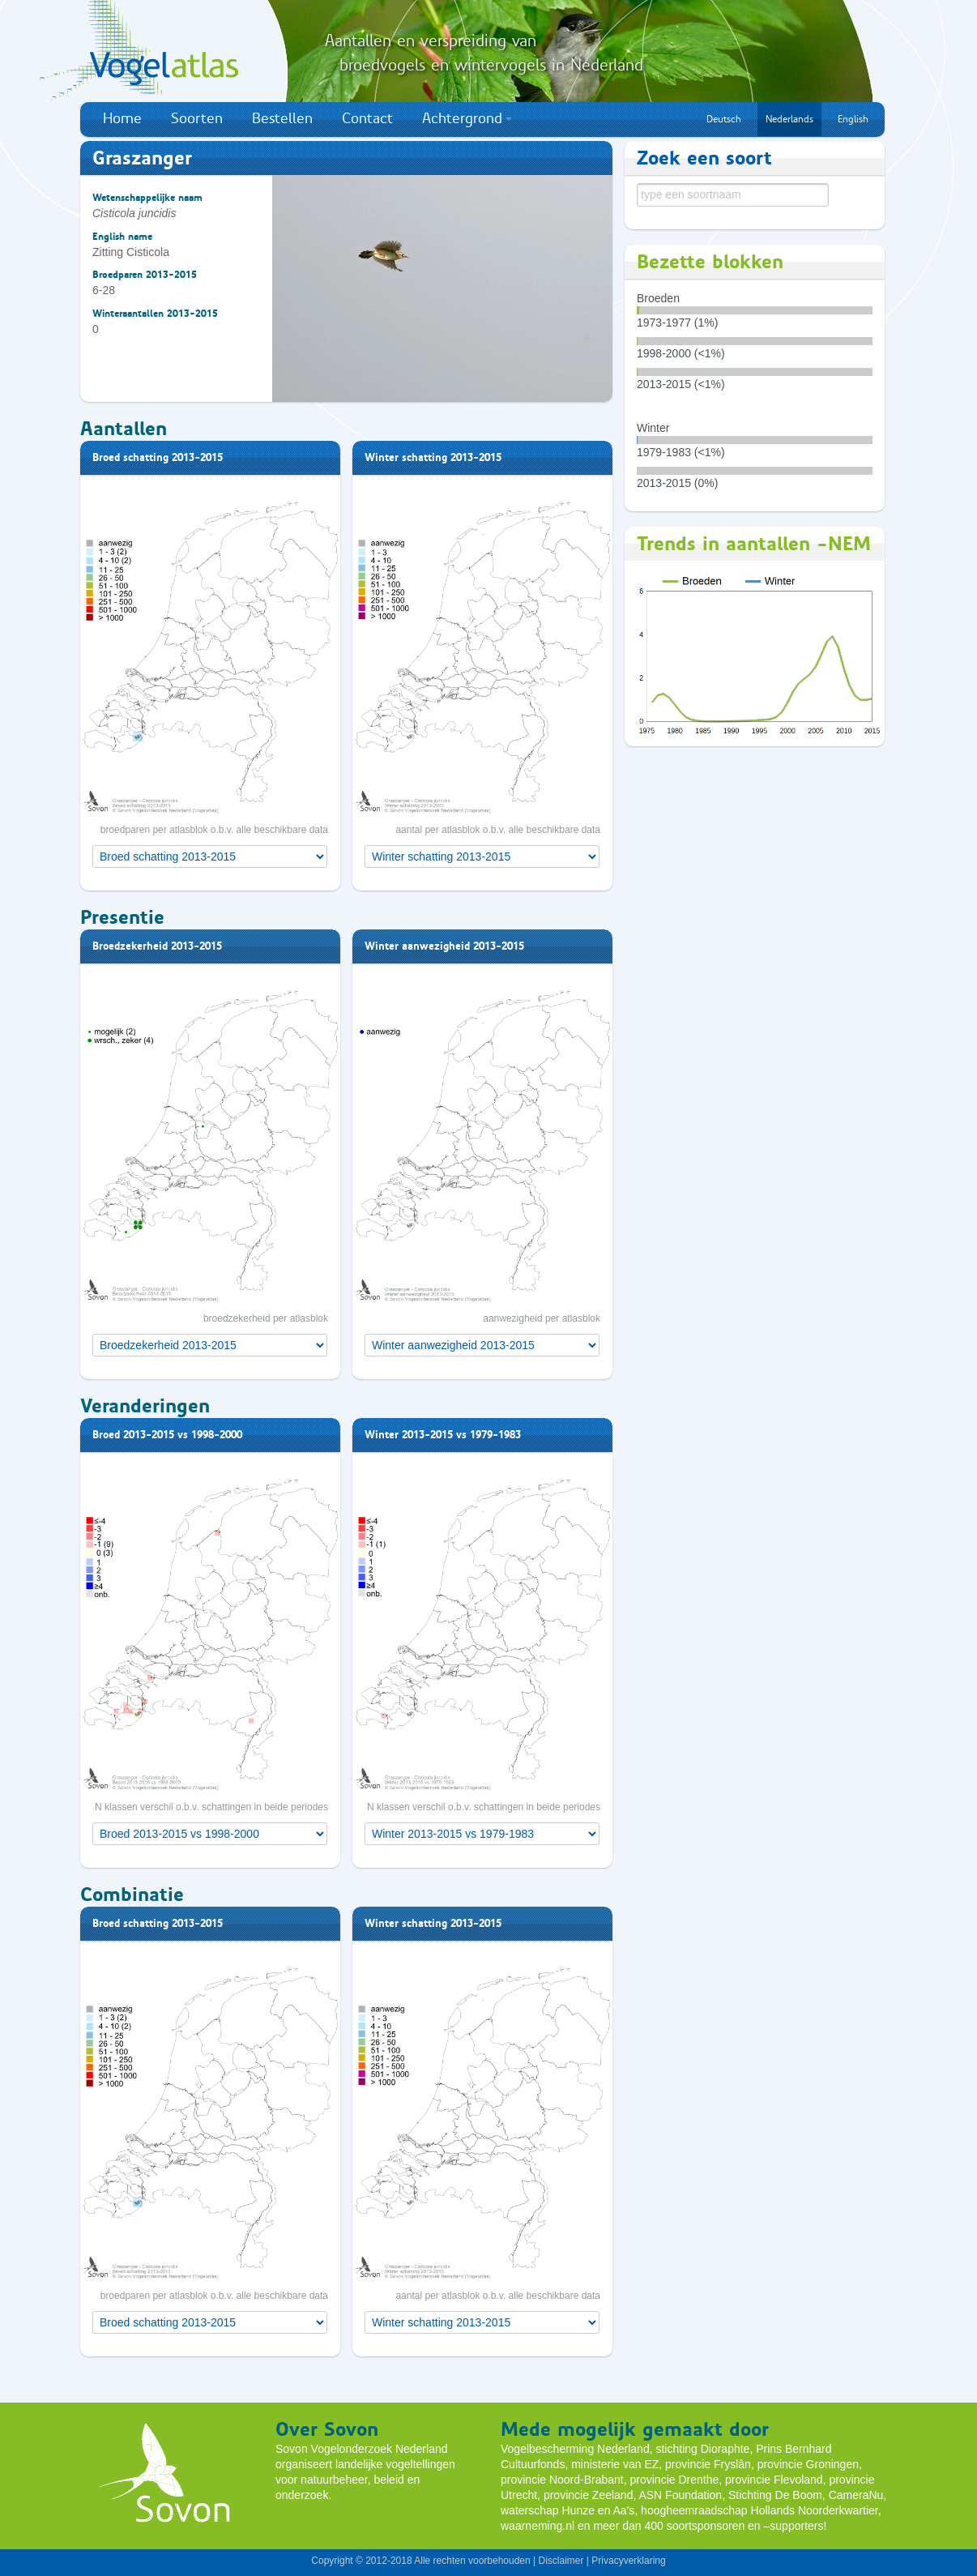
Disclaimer (560, 2560)
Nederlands (789, 119)
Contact (367, 118)
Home (122, 118)
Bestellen (282, 118)
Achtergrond (467, 118)
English (853, 119)
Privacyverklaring (628, 2560)
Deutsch (723, 119)
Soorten (197, 118)
